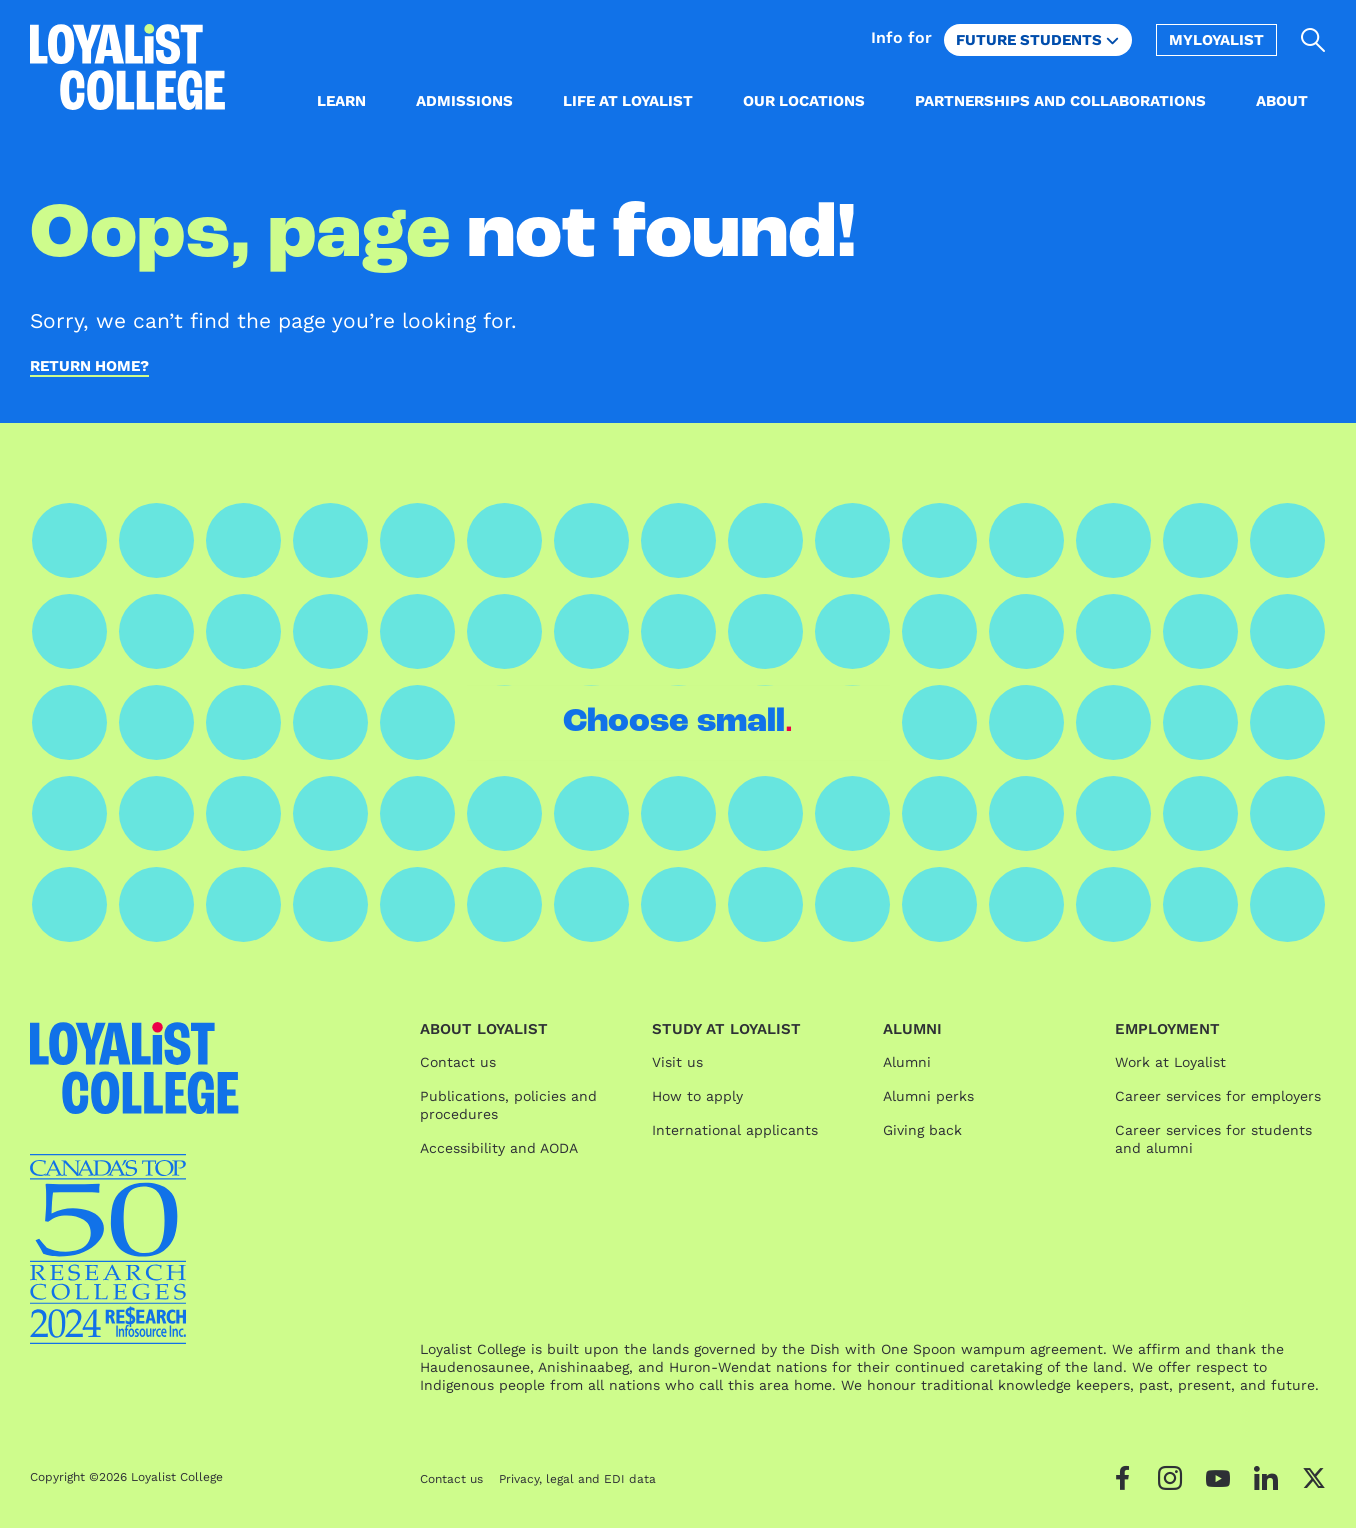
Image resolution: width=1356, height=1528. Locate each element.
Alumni (907, 1062)
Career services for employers (1218, 1096)
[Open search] (1313, 40)
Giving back (922, 1130)
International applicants (735, 1130)
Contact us (458, 1062)
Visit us (677, 1062)
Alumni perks (928, 1096)
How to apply (697, 1096)
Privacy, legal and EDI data (577, 1479)
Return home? (89, 367)
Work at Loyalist (1170, 1062)
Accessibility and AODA (499, 1148)
